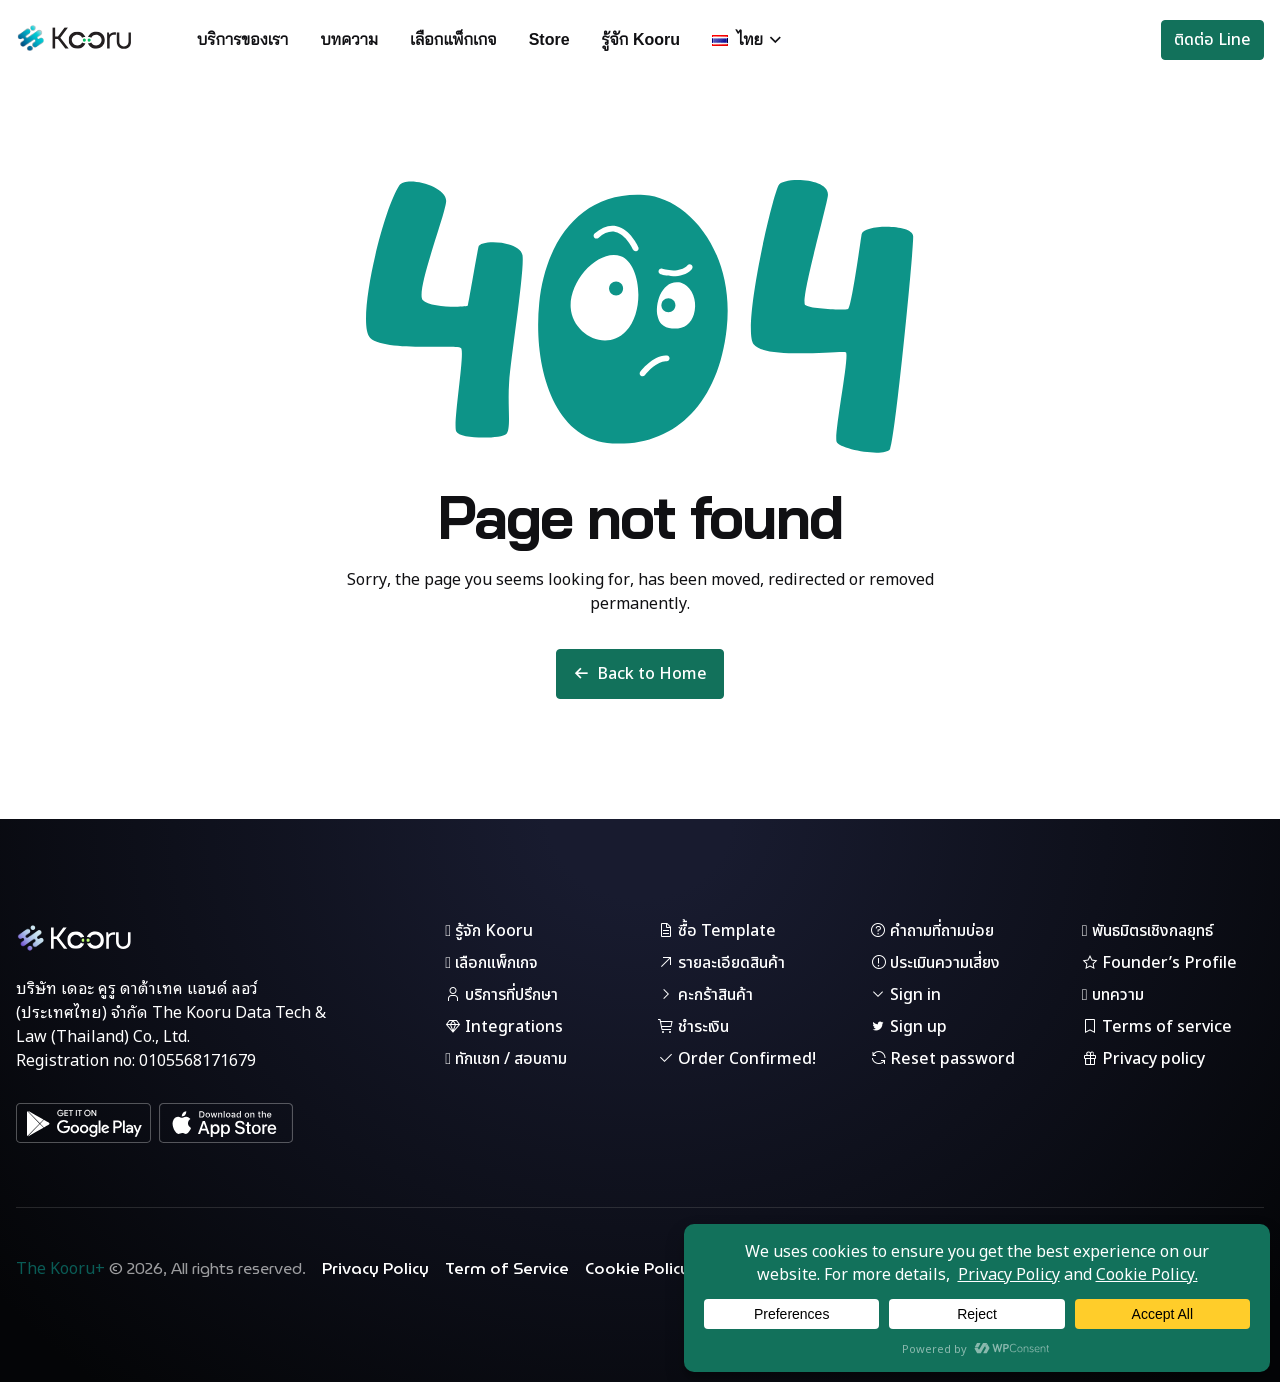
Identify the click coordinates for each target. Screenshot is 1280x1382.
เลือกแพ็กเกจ (453, 39)
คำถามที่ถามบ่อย (932, 931)
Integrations (504, 1027)
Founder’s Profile (1159, 963)
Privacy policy (1143, 1059)
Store (549, 39)
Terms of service (1157, 1027)
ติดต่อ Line (1212, 40)
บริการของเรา (242, 39)
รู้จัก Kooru (641, 39)
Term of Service (507, 1269)
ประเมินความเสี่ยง (935, 963)
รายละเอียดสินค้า (721, 963)
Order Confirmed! (737, 1059)
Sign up (908, 1027)
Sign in (905, 995)
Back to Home (640, 674)
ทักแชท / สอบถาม (506, 1059)
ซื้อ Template (717, 931)
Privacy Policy (375, 1269)
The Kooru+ (60, 1269)
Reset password (942, 1059)
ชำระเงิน (693, 1027)
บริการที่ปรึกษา (501, 995)
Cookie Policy (637, 1269)
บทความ (349, 39)
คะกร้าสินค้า (705, 995)
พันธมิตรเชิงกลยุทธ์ (1147, 931)
